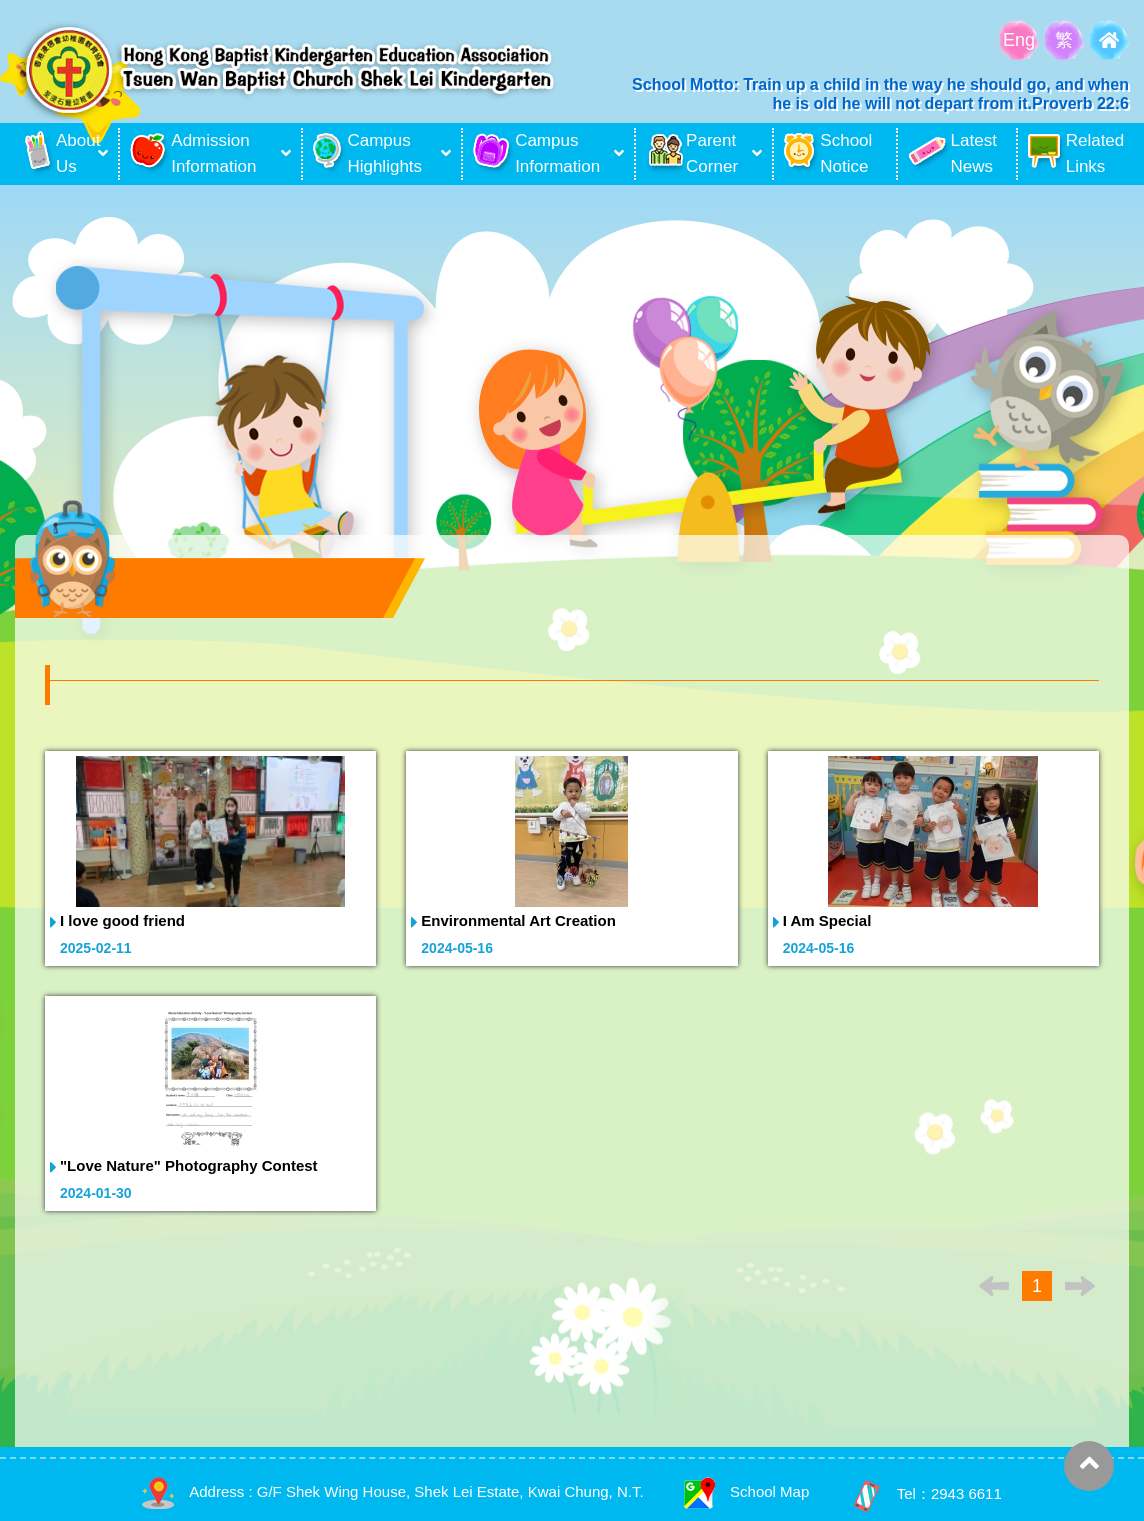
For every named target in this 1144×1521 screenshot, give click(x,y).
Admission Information (193, 153)
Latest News (952, 153)
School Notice (828, 153)
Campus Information (536, 153)
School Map (746, 1491)
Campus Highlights (367, 153)
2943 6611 (966, 1494)
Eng (1019, 40)
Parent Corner (692, 153)
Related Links (1076, 153)
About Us (59, 154)
